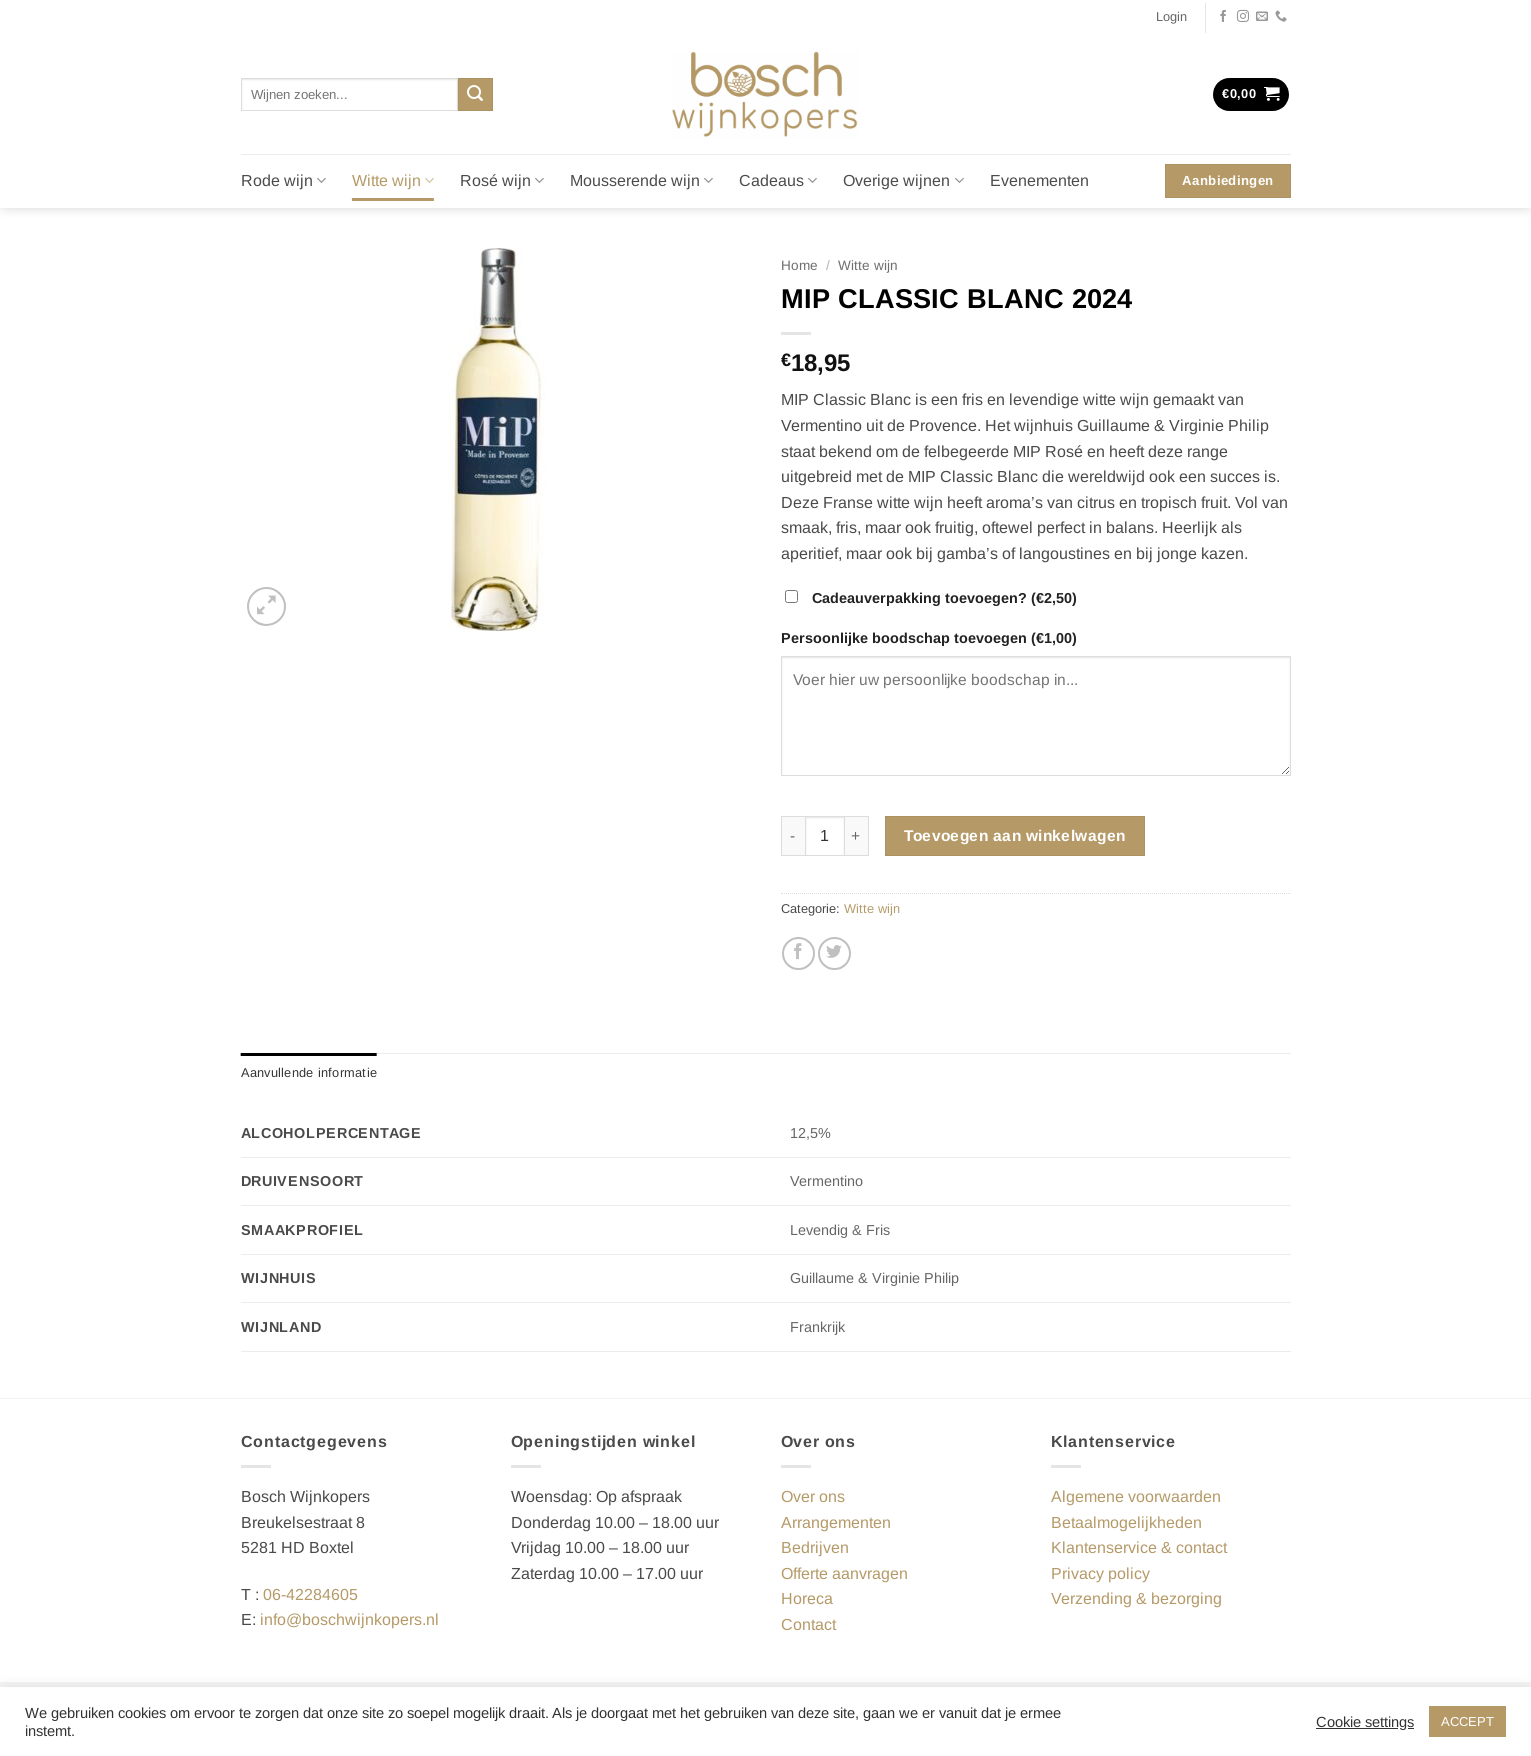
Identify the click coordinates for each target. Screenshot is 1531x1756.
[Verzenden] (475, 95)
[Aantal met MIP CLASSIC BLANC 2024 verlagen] (793, 836)
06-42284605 (310, 1594)
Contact (808, 1624)
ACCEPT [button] (1467, 1721)
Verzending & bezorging (1136, 1598)
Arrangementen (836, 1522)
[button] (1171, 17)
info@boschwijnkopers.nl (349, 1619)
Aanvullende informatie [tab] (309, 1072)
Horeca (807, 1598)
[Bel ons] (1281, 17)
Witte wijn (393, 180)
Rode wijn (283, 180)
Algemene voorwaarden (1136, 1496)
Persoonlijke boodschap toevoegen (931, 638)
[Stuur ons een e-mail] (1262, 17)
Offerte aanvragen (844, 1573)
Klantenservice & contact (1139, 1547)
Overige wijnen (903, 180)
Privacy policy (1100, 1573)
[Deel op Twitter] (834, 953)
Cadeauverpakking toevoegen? (933, 598)
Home (799, 265)
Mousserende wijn (641, 180)
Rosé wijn (502, 180)
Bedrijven (815, 1547)
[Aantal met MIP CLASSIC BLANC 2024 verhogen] (857, 836)
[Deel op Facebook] (798, 953)
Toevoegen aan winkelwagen (1015, 835)
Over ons (813, 1496)
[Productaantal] (825, 836)
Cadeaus (778, 180)
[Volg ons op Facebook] (1223, 17)
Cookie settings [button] (1365, 1722)
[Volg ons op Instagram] (1243, 17)
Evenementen (1039, 180)
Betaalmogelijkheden (1126, 1522)
